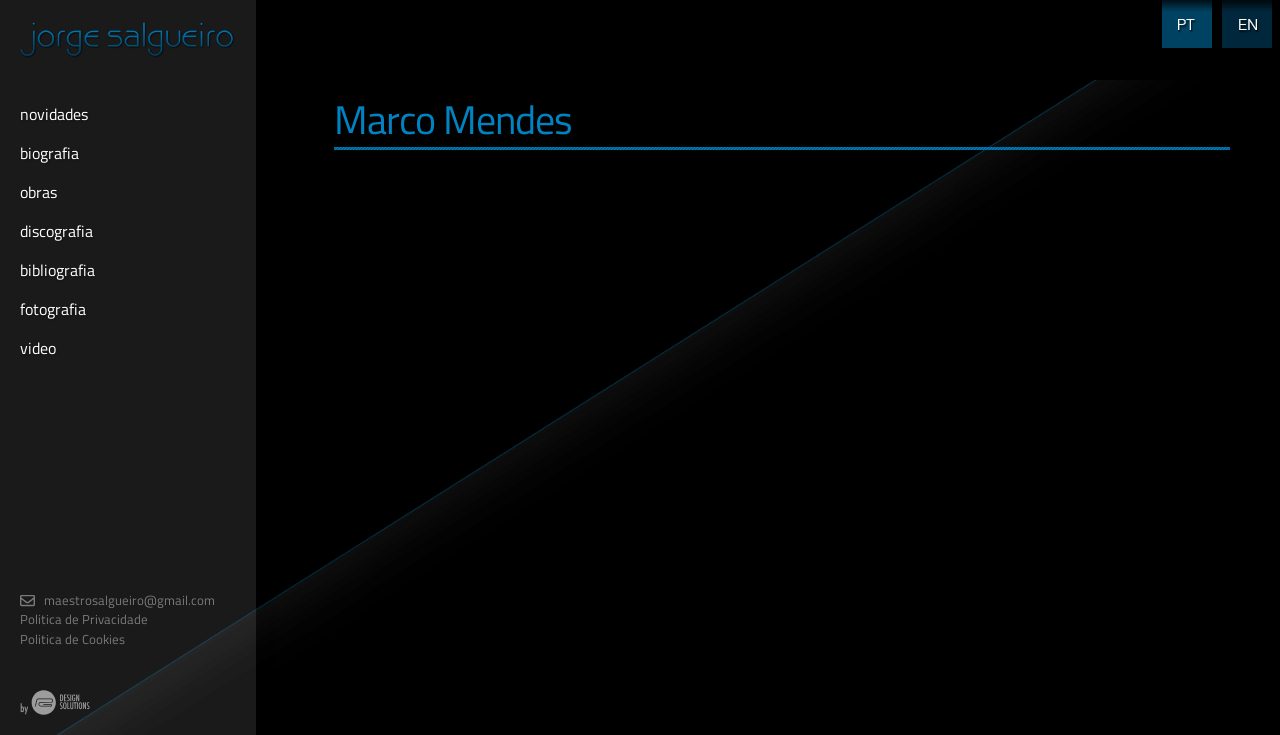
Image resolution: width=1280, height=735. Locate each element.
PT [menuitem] (1180, 13)
